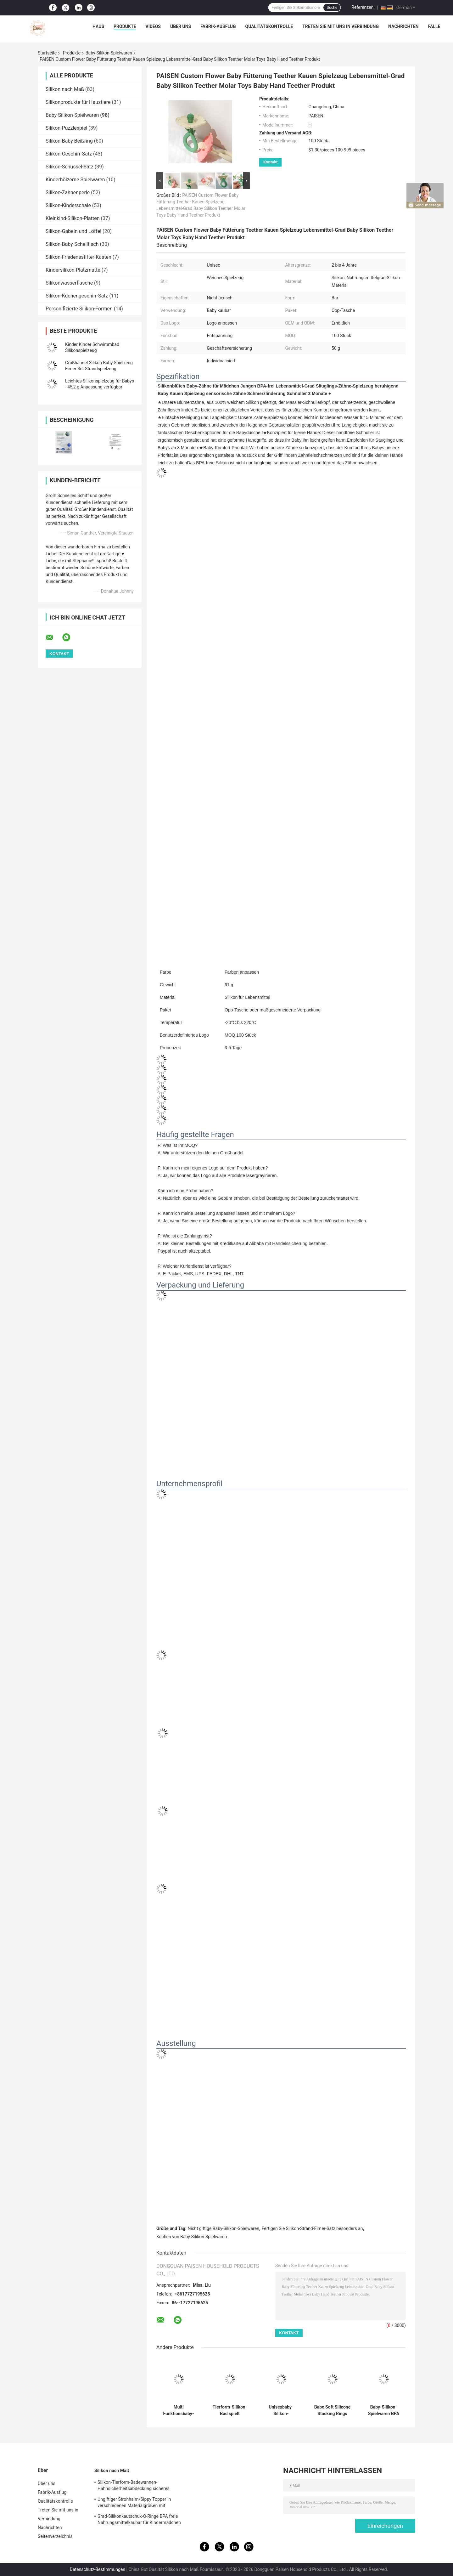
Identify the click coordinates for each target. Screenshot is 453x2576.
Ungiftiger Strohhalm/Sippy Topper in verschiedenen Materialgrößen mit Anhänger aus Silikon (134, 2503)
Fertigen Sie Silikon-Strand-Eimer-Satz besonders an (312, 2228)
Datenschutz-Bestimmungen (97, 2569)
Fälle (434, 26)
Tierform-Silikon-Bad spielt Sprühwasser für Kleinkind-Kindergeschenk (230, 2410)
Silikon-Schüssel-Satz (69, 167)
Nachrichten (403, 26)
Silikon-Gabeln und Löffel (73, 231)
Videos (153, 26)
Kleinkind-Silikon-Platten (73, 218)
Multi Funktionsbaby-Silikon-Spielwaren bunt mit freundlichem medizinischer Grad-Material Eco (178, 2410)
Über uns (180, 26)
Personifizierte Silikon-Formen (79, 309)
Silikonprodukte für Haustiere (78, 102)
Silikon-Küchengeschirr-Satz (77, 296)
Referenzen (362, 7)
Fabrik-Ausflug (218, 26)
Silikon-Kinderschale (68, 205)
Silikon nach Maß (65, 89)
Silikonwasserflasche (69, 283)
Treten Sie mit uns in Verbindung (340, 26)
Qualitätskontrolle (269, 26)
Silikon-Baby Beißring (69, 141)
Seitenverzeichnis (55, 2536)
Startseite (47, 52)
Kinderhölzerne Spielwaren (75, 180)
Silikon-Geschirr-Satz (69, 154)
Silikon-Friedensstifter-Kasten (78, 257)
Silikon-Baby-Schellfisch (72, 244)
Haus (98, 26)
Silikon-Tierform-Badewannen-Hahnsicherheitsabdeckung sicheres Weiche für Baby (134, 2486)
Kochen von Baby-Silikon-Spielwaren (191, 2236)
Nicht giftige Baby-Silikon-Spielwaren (224, 2228)
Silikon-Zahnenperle (68, 192)
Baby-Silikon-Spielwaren (109, 52)
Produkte (125, 26)
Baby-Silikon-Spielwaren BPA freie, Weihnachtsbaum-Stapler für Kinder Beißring (383, 2410)
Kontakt (270, 162)
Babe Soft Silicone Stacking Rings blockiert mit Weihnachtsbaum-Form (332, 2410)
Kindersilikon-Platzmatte (73, 270)
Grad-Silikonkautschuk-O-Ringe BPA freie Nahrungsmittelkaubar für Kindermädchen (139, 2519)
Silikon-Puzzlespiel (66, 128)
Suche (332, 7)
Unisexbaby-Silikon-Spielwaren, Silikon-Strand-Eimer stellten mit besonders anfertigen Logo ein (281, 2410)
